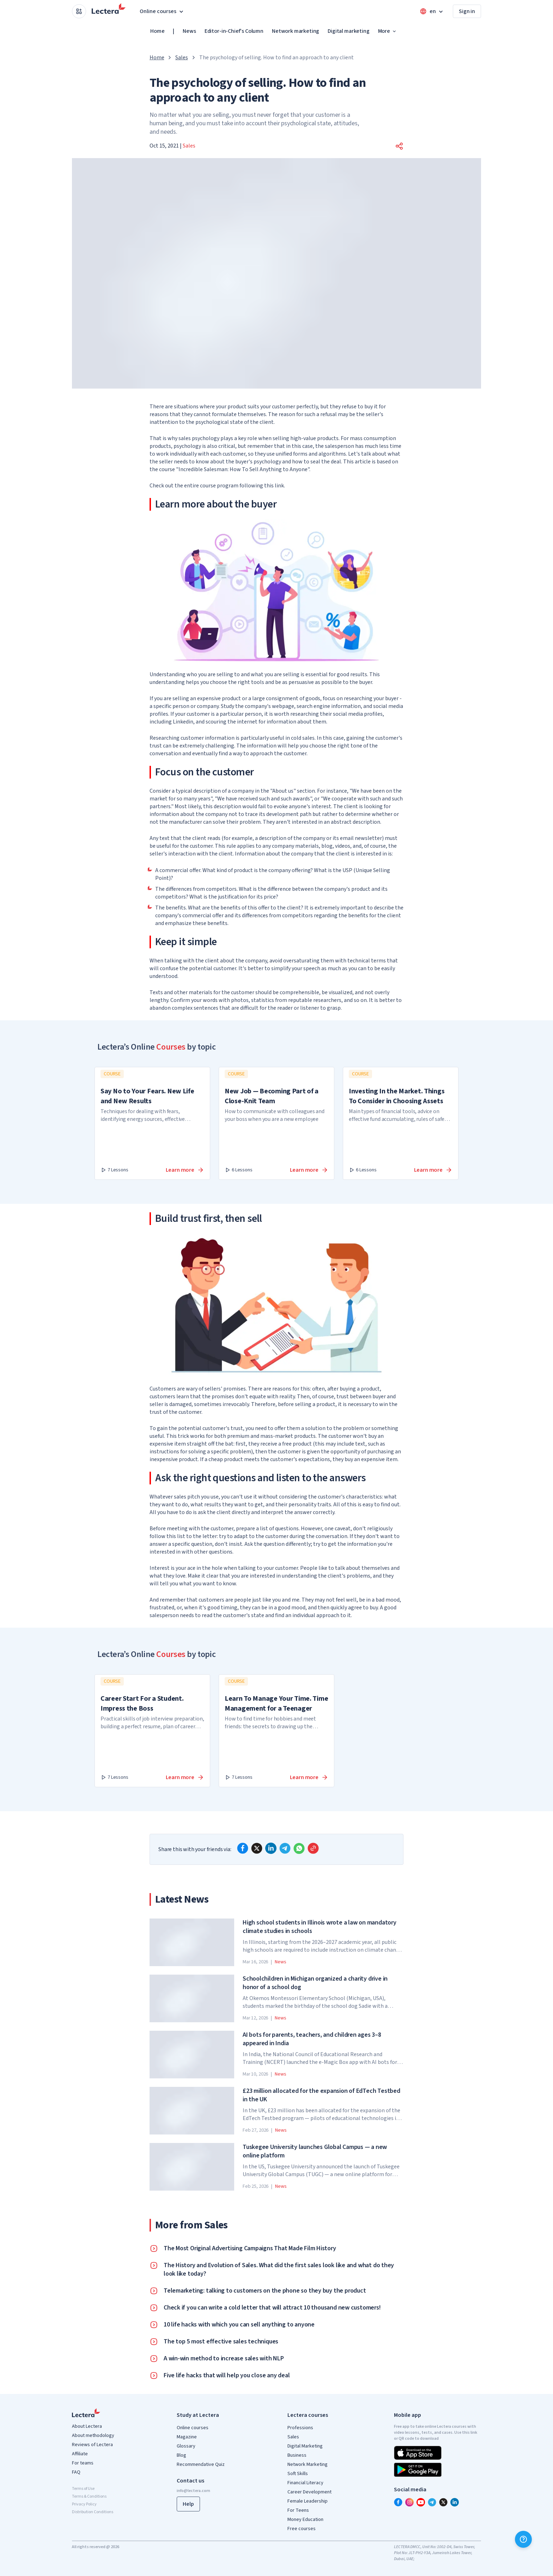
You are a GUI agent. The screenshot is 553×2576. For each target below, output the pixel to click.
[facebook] (242, 1848)
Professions (300, 2427)
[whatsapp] (299, 1848)
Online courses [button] (162, 11)
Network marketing (295, 31)
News (189, 31)
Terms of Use (83, 2489)
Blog (181, 2455)
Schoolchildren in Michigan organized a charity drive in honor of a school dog (315, 1983)
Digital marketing (348, 31)
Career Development (309, 2492)
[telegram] (285, 1848)
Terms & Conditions (89, 2496)
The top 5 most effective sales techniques (221, 2341)
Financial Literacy (305, 2482)
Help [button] (188, 2504)
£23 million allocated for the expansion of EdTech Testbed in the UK (321, 2095)
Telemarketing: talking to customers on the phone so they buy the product (265, 2291)
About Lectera (87, 2426)
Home (157, 31)
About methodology (93, 2435)
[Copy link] (313, 1848)
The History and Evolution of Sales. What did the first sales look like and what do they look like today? (279, 2269)
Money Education (305, 2519)
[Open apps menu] (79, 11)
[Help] (523, 2539)
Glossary (186, 2446)
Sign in (467, 11)
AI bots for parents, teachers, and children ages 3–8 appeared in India (312, 2039)
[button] (399, 146)
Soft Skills (297, 2473)
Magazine (187, 2436)
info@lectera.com (193, 2491)
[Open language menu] (432, 11)
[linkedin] (270, 1848)
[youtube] (421, 2502)
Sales (181, 57)
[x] (256, 1848)
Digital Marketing (305, 2446)
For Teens (298, 2510)
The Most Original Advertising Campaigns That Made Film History (250, 2248)
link (279, 486)
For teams (82, 2463)
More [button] (387, 31)
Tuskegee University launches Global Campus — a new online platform (315, 2151)
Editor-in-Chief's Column (234, 31)
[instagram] (409, 2502)
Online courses (192, 2427)
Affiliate (80, 2453)
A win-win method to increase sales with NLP (224, 2358)
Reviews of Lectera (92, 2444)
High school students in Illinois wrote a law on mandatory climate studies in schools (319, 1927)
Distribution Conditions (92, 2512)
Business (296, 2455)
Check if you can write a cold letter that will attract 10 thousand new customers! (272, 2308)
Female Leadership (307, 2501)
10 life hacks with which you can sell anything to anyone (239, 2324)
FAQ (76, 2472)
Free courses (301, 2528)
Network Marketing (307, 2464)
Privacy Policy (84, 2504)
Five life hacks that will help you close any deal (227, 2375)
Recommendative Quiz (201, 2464)
